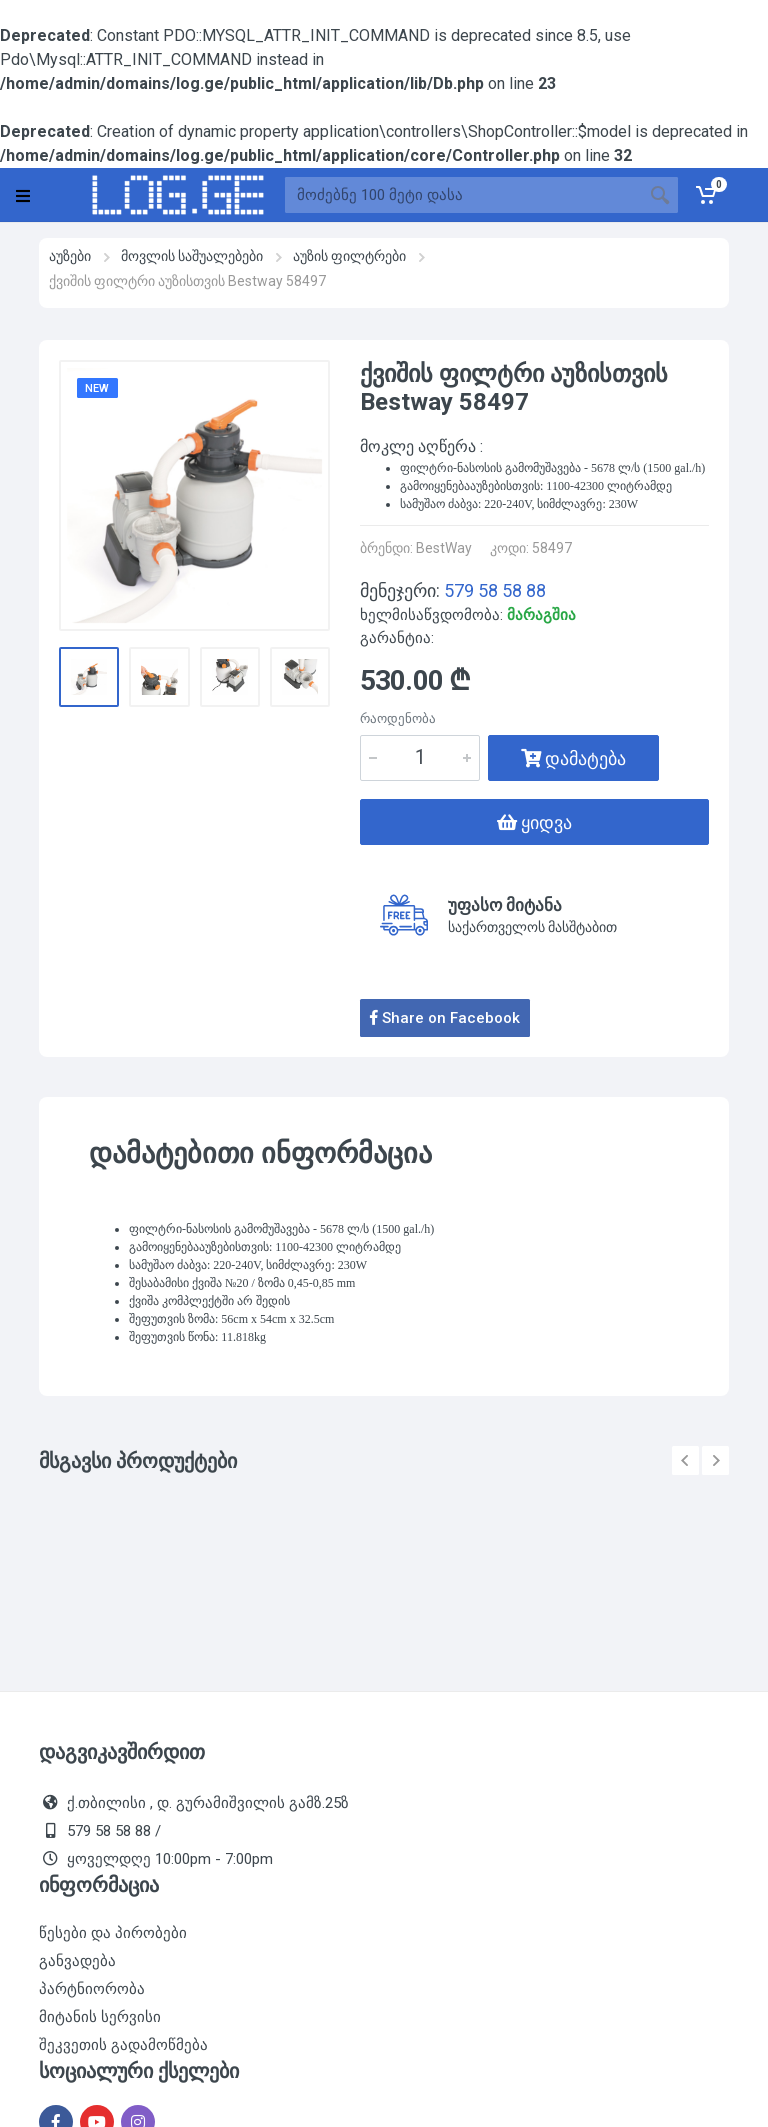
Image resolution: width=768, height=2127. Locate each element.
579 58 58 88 (495, 590)
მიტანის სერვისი (100, 2017)
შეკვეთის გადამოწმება (123, 2045)
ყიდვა (534, 822)
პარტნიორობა (92, 1989)
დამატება (573, 758)
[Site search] (463, 195)
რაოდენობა (398, 718)
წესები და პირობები (113, 1933)
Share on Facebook (445, 1018)
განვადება (77, 1961)
